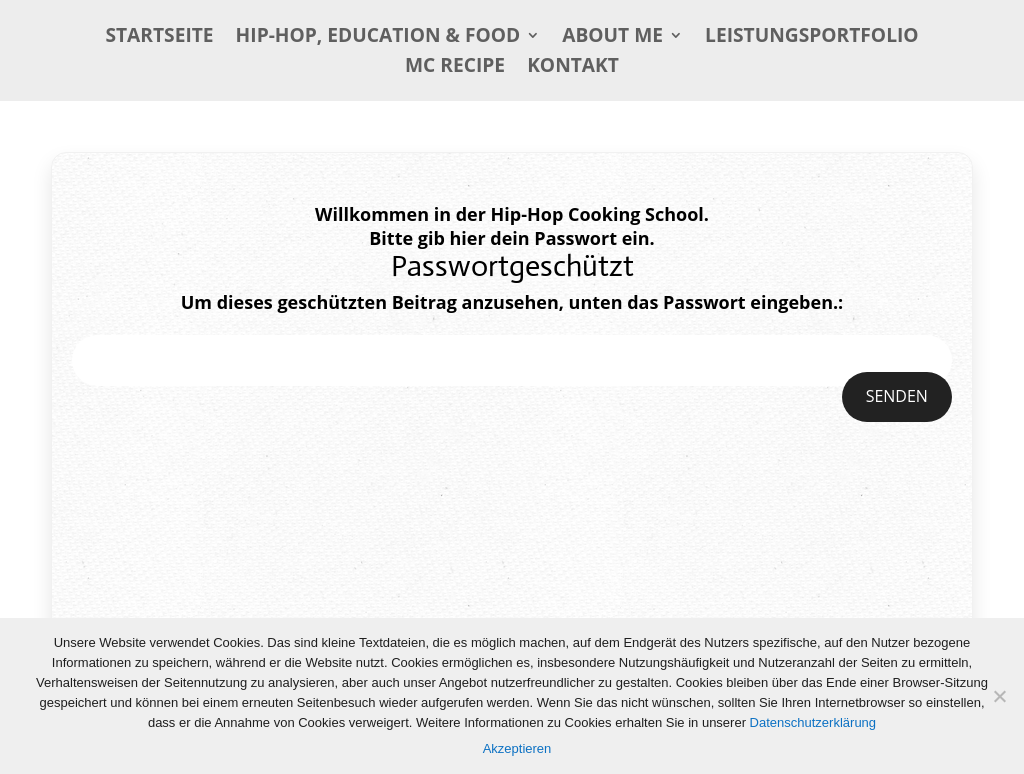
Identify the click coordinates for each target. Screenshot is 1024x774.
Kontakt (573, 68)
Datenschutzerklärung (813, 722)
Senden (897, 396)
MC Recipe (455, 68)
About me (612, 38)
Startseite (159, 38)
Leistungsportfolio (812, 38)
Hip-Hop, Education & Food (378, 38)
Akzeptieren (517, 748)
